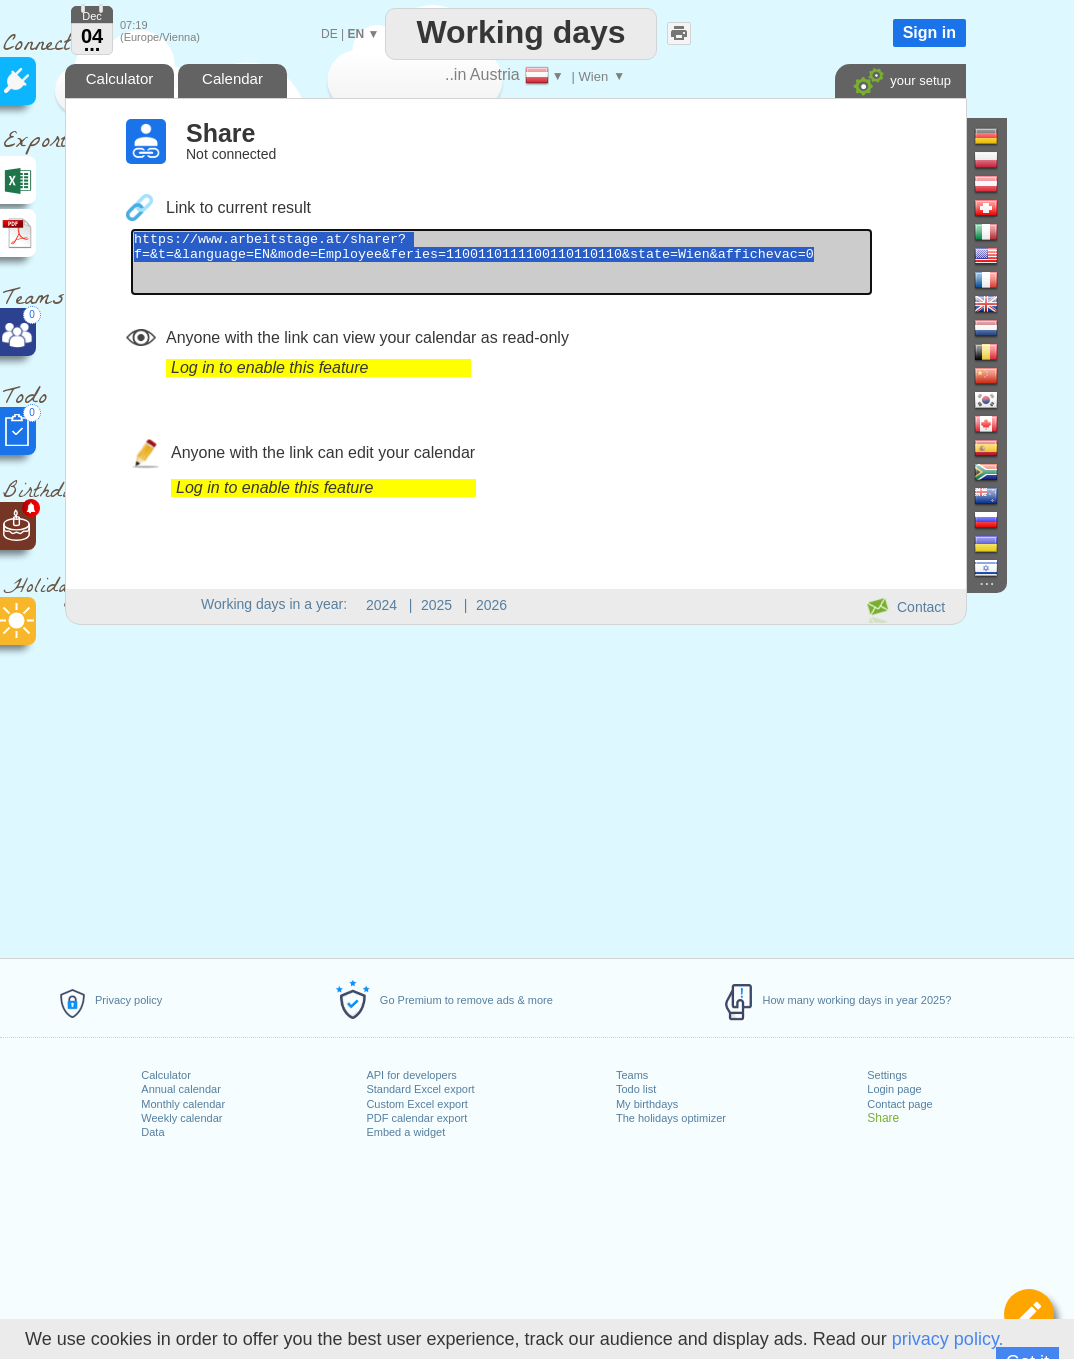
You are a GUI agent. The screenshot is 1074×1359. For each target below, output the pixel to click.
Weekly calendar (181, 1118)
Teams (632, 1075)
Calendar (232, 78)
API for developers (411, 1075)
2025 (436, 605)
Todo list (636, 1089)
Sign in (929, 32)
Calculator (166, 1075)
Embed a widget (405, 1132)
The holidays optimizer (671, 1118)
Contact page (899, 1104)
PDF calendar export (416, 1118)
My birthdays (647, 1104)
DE (329, 34)
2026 (491, 605)
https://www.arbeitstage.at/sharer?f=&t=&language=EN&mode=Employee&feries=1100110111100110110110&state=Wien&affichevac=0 (546, 268)
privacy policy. (948, 1339)
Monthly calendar (183, 1104)
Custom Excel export (416, 1104)
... (92, 44)
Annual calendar (181, 1089)
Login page (894, 1089)
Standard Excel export (420, 1089)
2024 (381, 605)
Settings (887, 1075)
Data (152, 1132)
